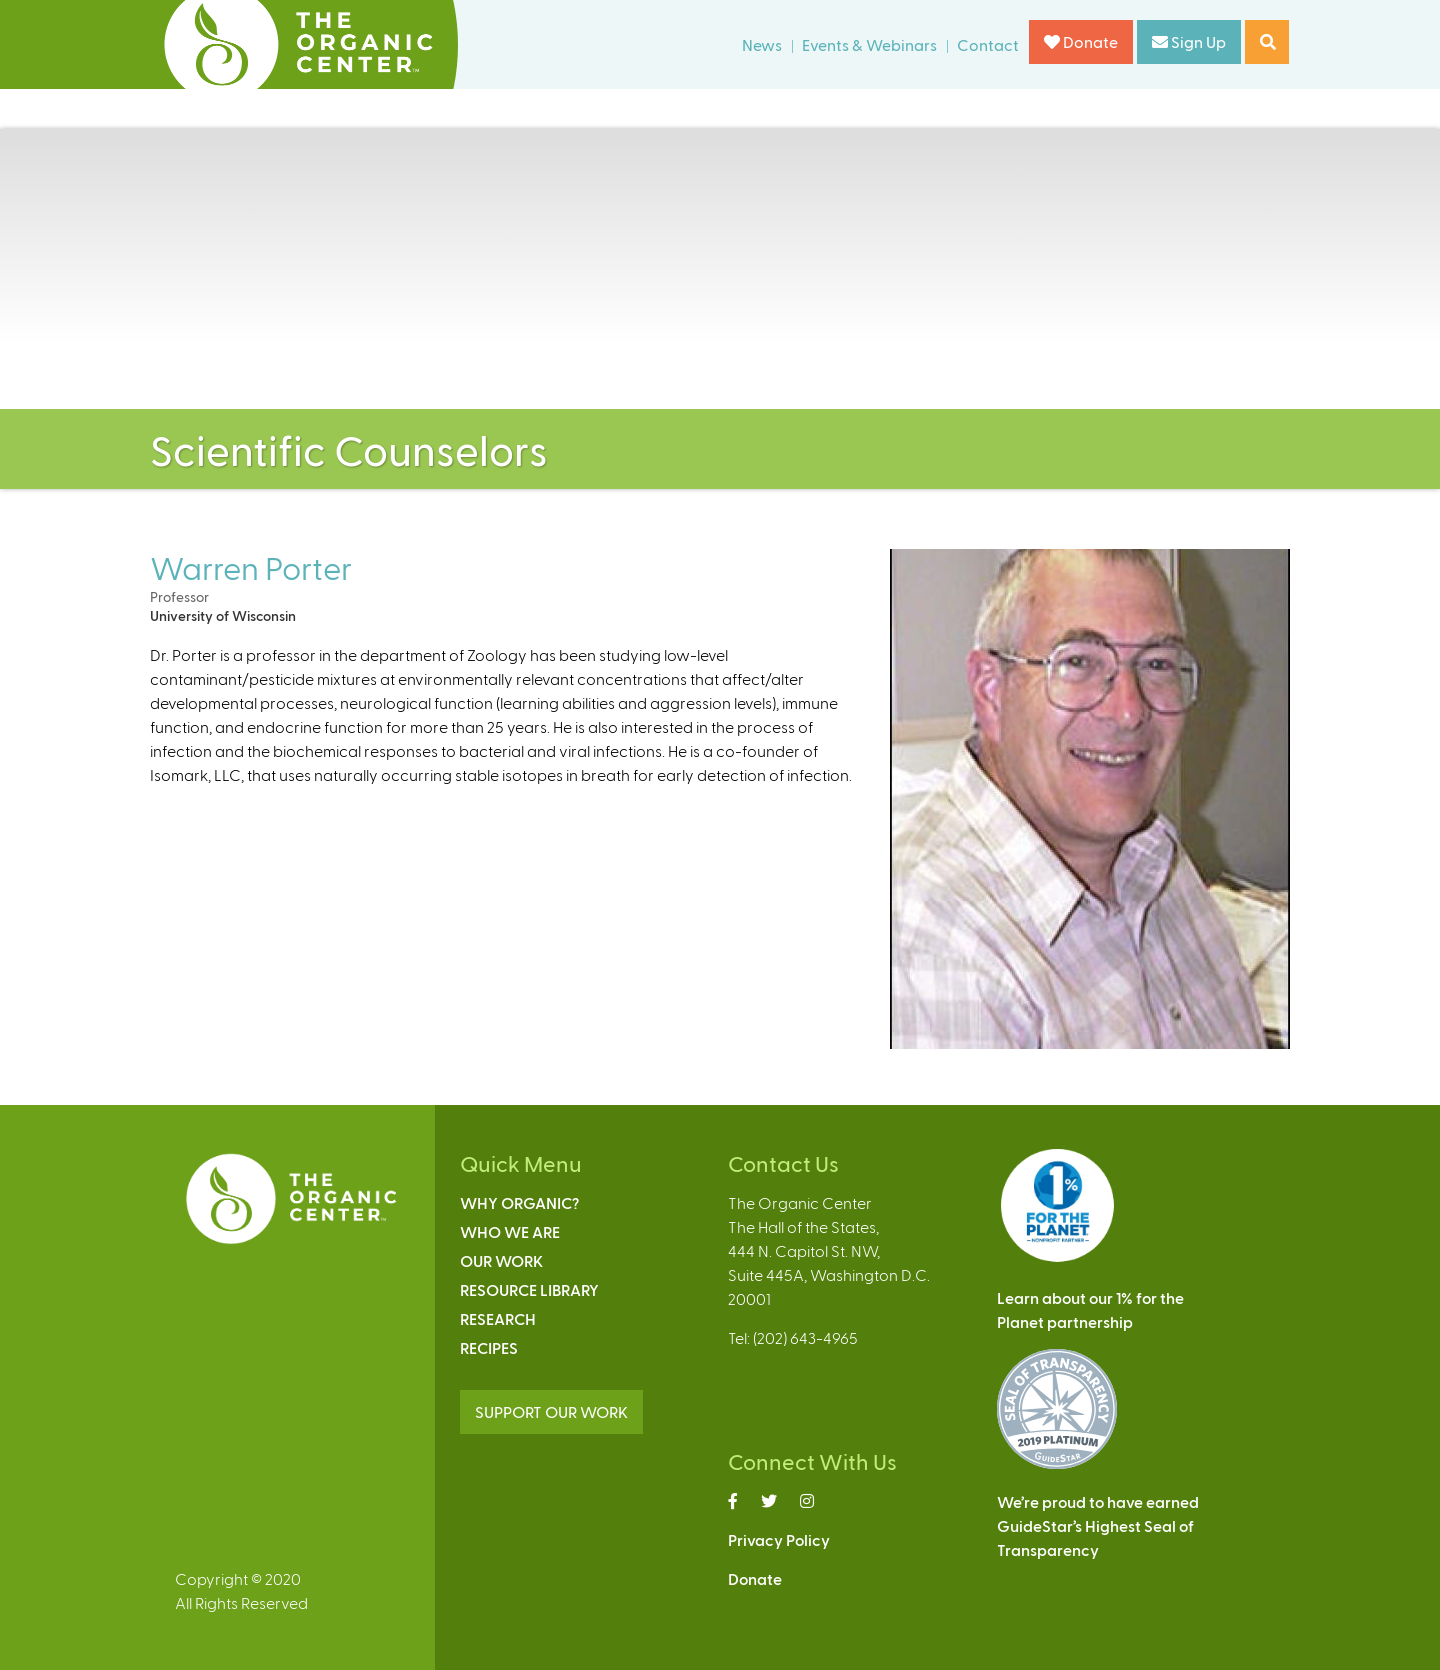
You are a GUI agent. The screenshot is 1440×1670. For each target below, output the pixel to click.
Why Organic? (519, 1202)
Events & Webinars (869, 44)
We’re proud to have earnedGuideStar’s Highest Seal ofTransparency (1098, 1525)
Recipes (489, 1347)
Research (498, 1318)
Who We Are (510, 1231)
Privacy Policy (779, 1539)
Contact (988, 44)
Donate (1081, 41)
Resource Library (529, 1289)
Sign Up (1189, 41)
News (762, 44)
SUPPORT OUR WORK (551, 1411)
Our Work (501, 1260)
